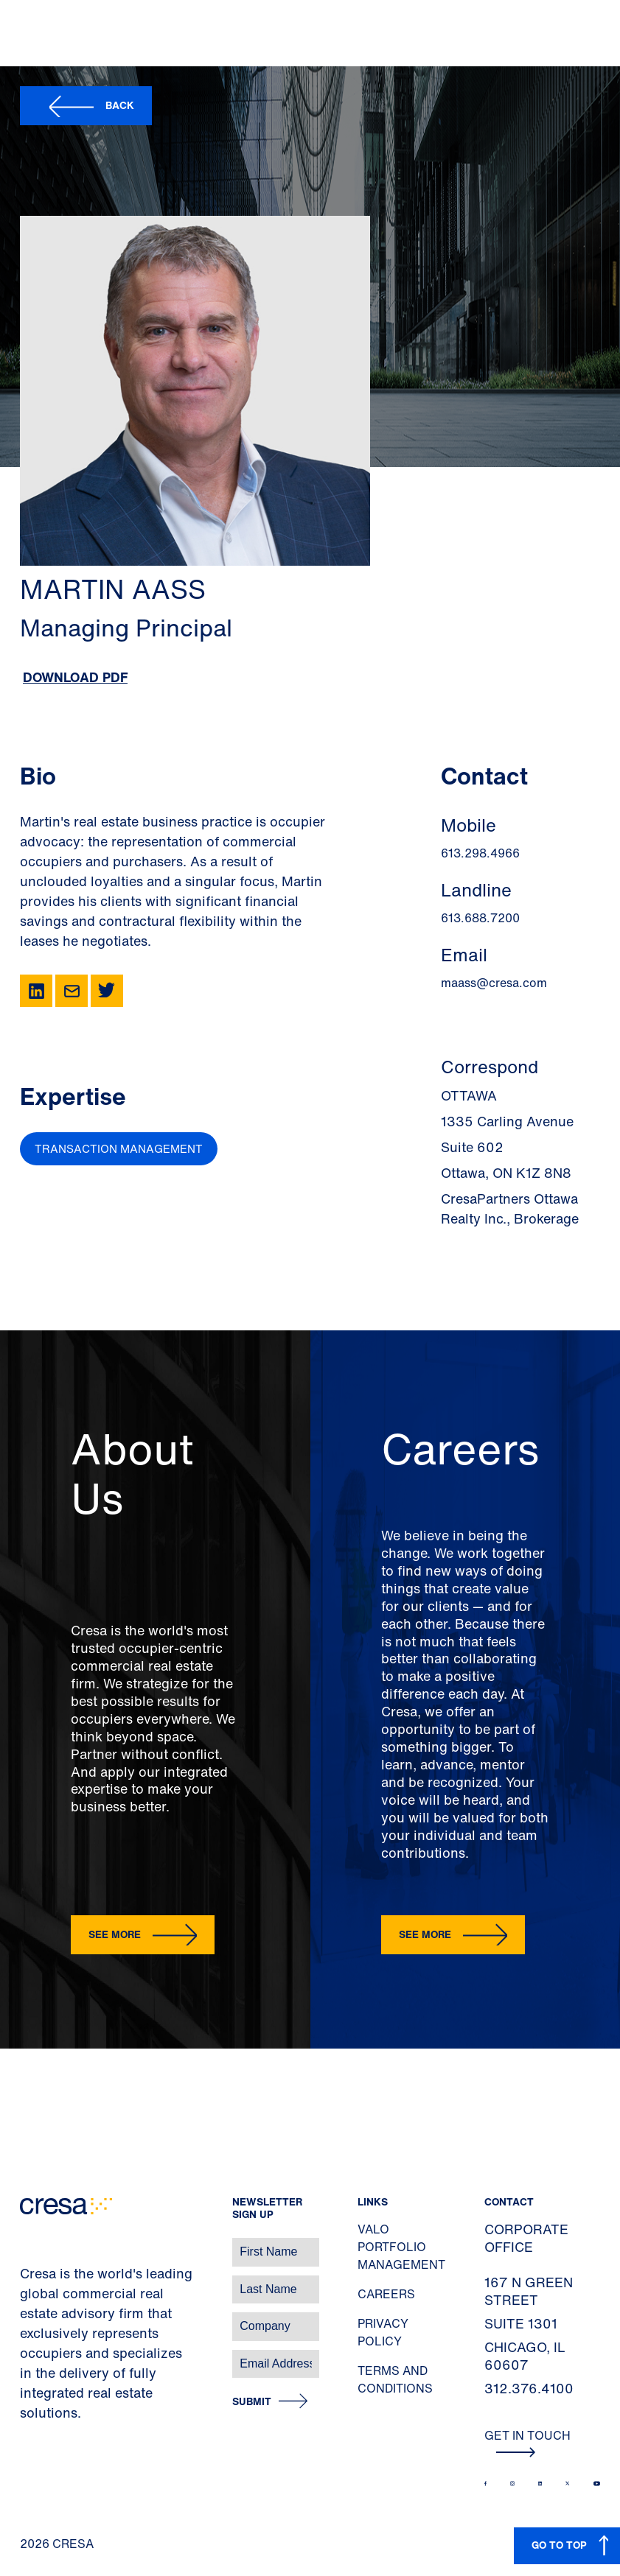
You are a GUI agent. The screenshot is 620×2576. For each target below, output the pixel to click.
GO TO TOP (559, 2544)
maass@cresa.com (494, 983)
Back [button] (119, 105)
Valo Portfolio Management (401, 2246)
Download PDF (75, 677)
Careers (386, 2294)
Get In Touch (527, 2441)
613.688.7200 (480, 918)
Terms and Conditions (395, 2379)
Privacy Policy (383, 2332)
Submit (251, 2402)
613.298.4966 (480, 853)
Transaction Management (119, 1148)
